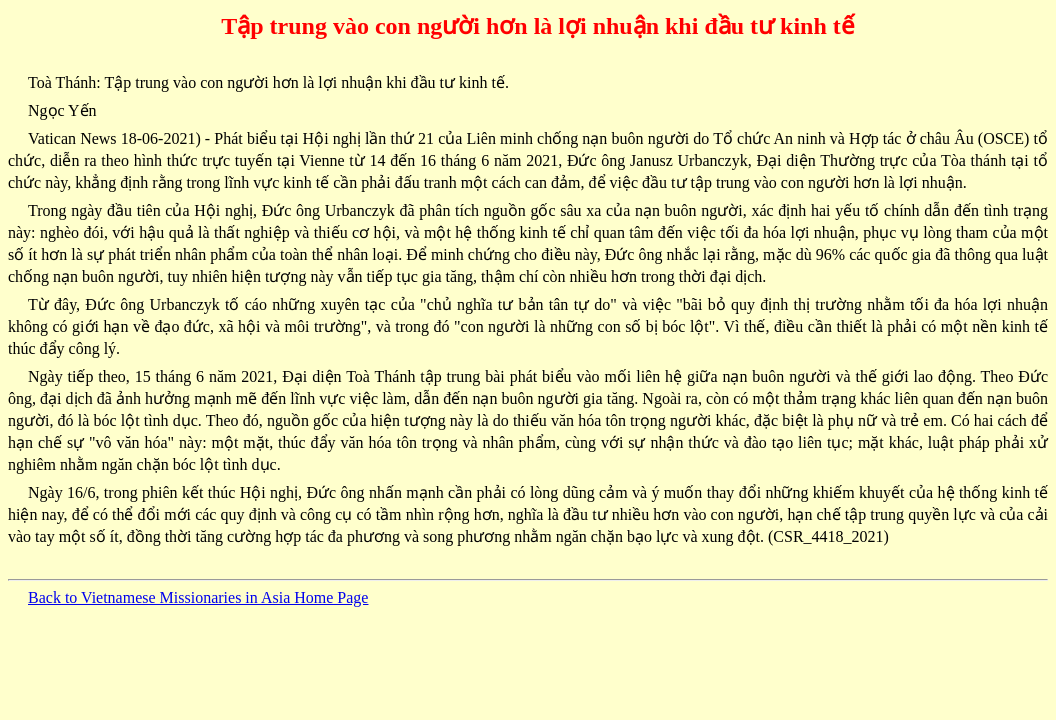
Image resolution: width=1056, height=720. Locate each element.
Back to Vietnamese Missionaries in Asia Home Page (198, 597)
